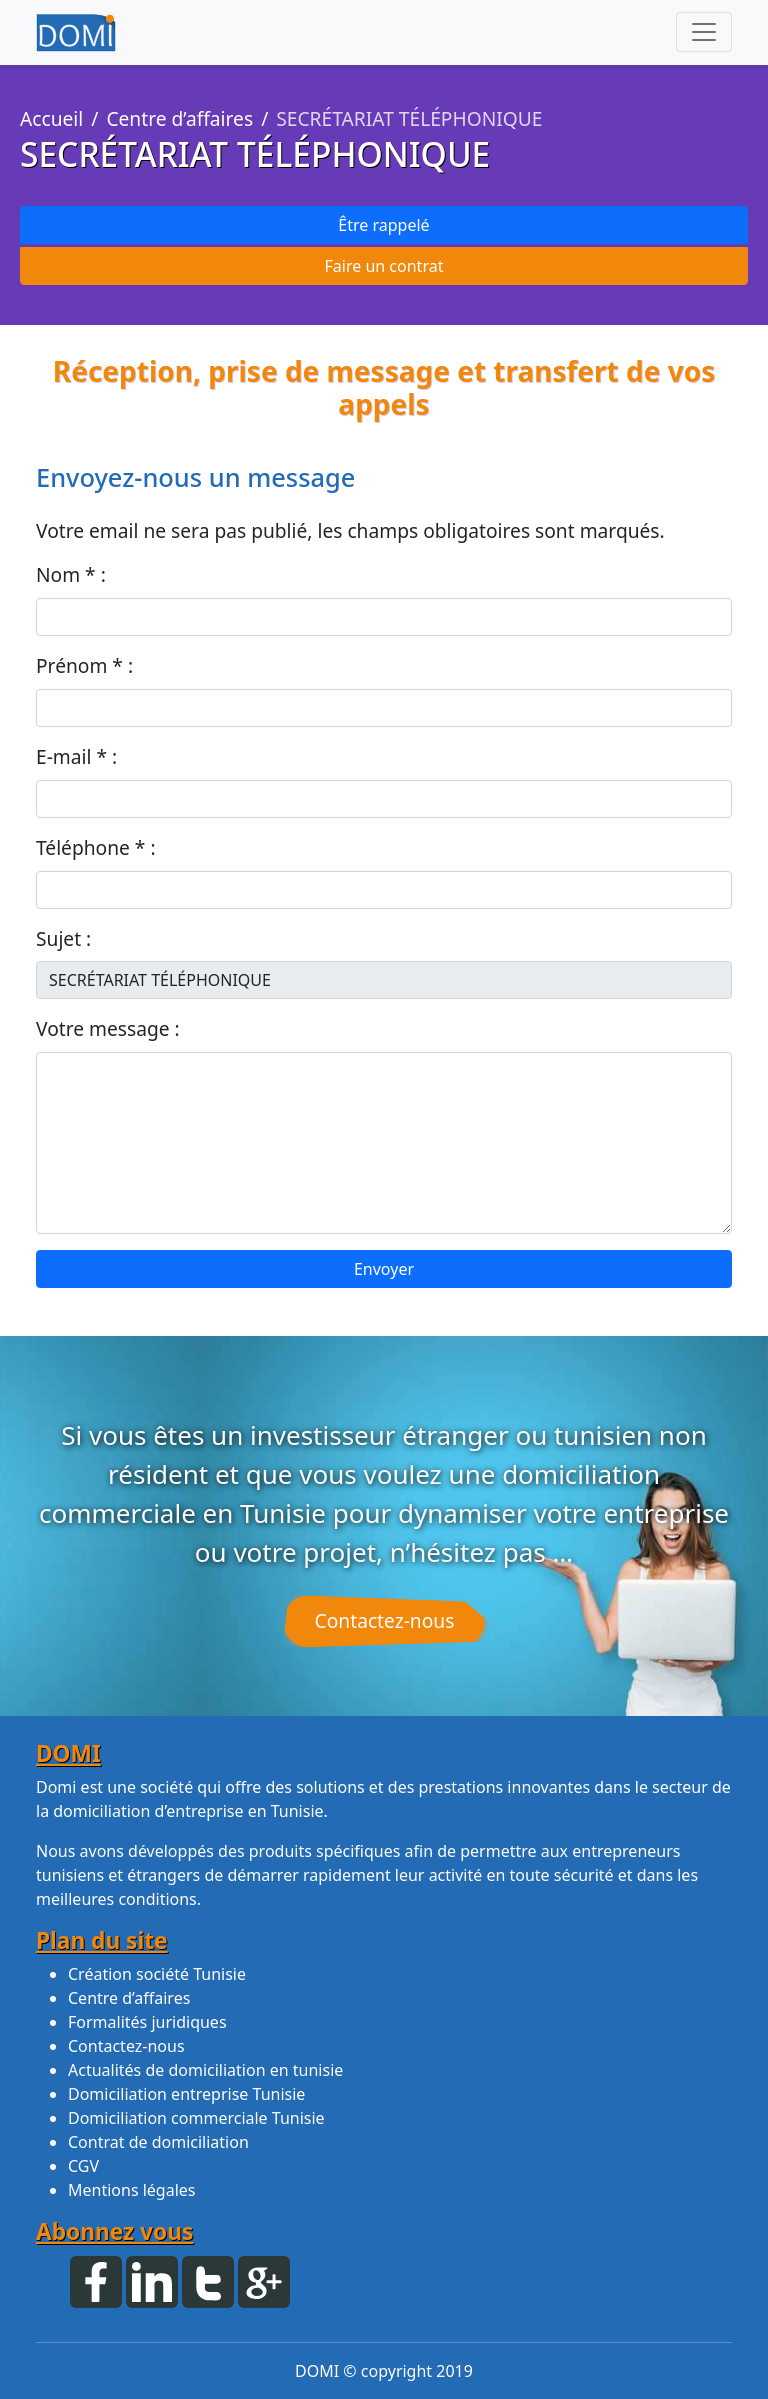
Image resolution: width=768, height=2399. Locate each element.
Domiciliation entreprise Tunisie (186, 2094)
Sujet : (63, 938)
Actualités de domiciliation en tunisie (205, 2070)
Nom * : (71, 574)
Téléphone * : (96, 847)
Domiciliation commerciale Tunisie (196, 2118)
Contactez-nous (385, 1620)
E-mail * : (76, 756)
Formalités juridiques (147, 2022)
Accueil (51, 118)
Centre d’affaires (179, 118)
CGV (83, 2166)
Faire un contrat (384, 266)
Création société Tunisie (157, 1974)
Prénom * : (84, 665)
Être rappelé (383, 225)
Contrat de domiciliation (158, 2142)
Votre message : (108, 1028)
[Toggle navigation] (704, 32)
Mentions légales (132, 2190)
